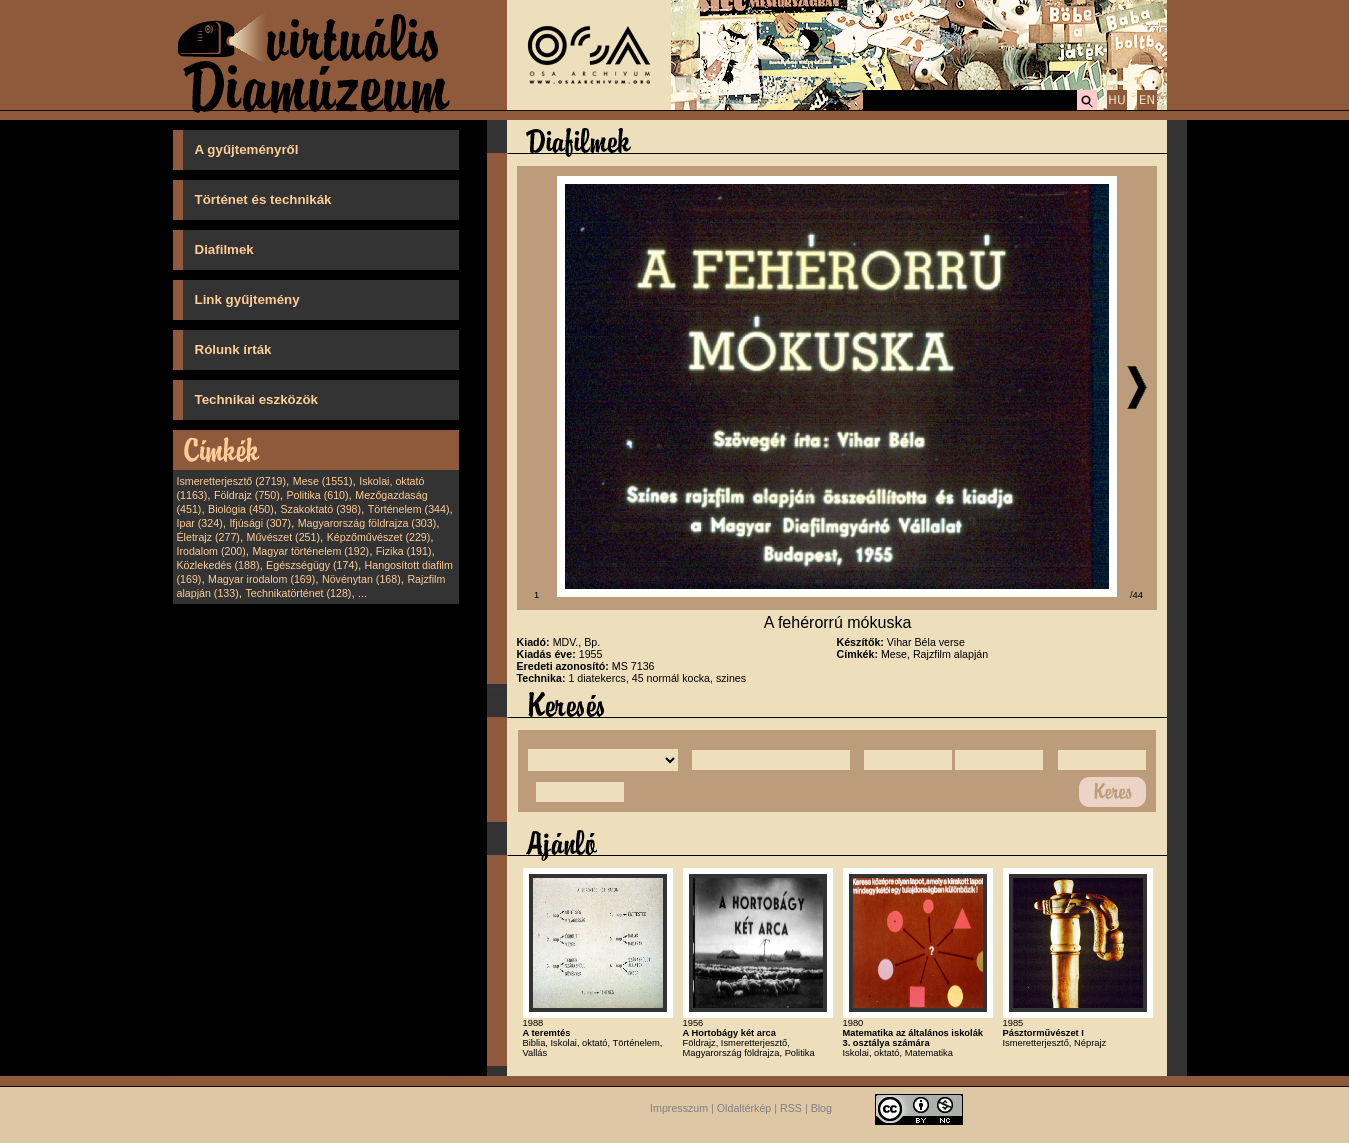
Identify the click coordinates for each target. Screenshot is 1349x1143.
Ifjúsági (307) (260, 523)
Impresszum (679, 1108)
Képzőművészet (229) (379, 537)
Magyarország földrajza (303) (367, 523)
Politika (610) (317, 495)
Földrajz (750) (247, 495)
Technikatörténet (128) (298, 593)
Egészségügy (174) (312, 565)
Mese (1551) (323, 481)
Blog (821, 1108)
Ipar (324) (200, 523)
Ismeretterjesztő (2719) (232, 481)
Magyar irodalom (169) (261, 579)
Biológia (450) (241, 509)
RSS (791, 1108)
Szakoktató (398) (321, 509)
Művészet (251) (283, 537)
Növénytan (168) (361, 579)
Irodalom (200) (211, 551)
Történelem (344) (409, 509)
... (362, 593)
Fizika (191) (404, 551)
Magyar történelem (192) (310, 551)
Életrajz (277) (208, 537)
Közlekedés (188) (218, 565)
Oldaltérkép (744, 1108)
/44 (1136, 595)
